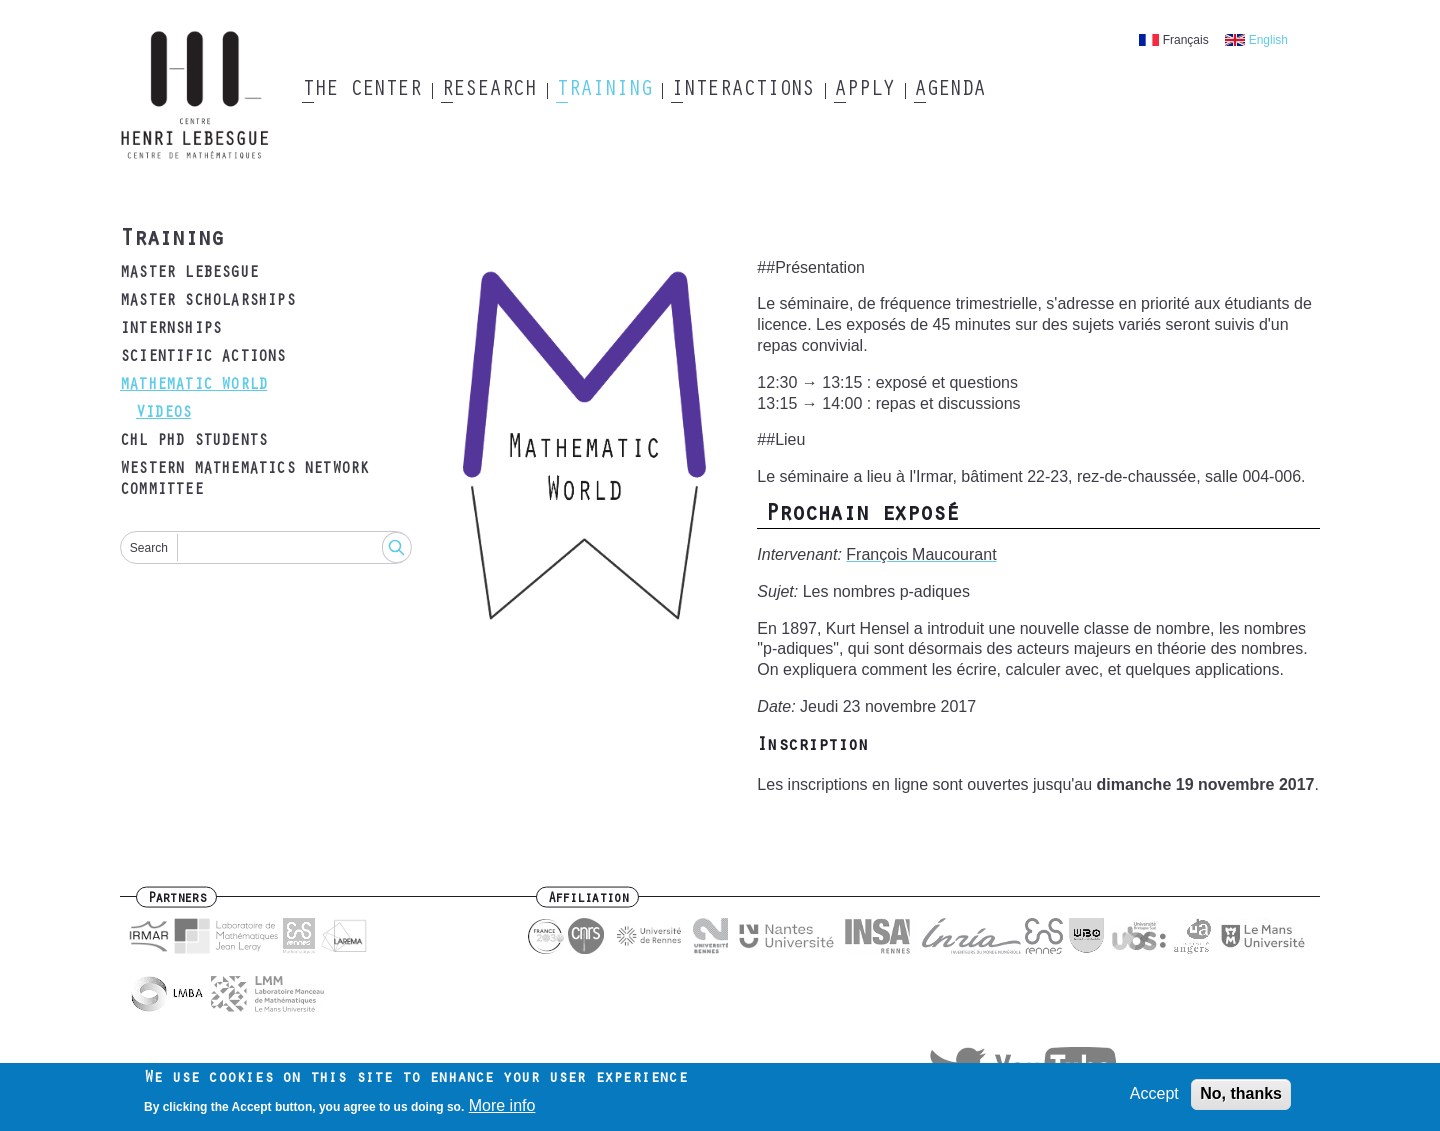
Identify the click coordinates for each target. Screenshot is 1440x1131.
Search (149, 548)
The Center (361, 91)
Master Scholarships (207, 302)
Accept (1154, 1098)
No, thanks (1241, 1098)
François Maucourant (921, 554)
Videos (163, 414)
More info (502, 1109)
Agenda (949, 91)
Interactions (742, 91)
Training (603, 91)
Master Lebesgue (189, 274)
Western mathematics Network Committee (244, 480)
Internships (170, 330)
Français (1186, 40)
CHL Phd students (193, 442)
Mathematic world (193, 386)
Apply (864, 91)
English (1268, 40)
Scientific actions (203, 358)
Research (488, 91)
